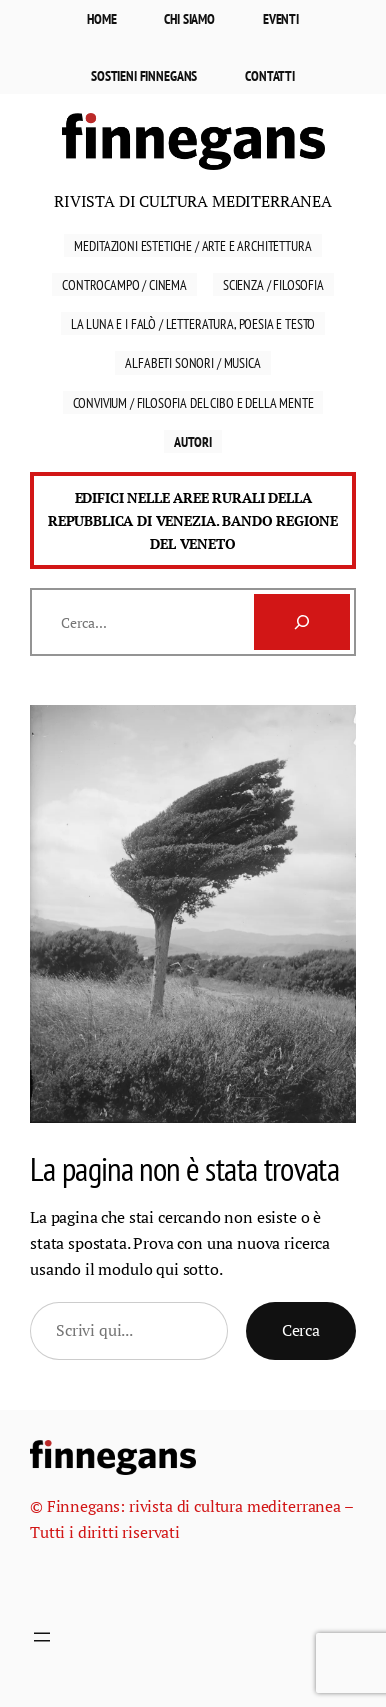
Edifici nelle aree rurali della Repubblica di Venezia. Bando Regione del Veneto (193, 520)
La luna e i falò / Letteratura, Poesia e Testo (193, 323)
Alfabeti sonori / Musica (192, 362)
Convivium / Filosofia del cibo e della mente (193, 402)
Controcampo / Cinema (124, 284)
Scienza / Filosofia (273, 284)
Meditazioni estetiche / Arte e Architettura (192, 245)
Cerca (301, 1330)
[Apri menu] (42, 1637)
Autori (193, 441)
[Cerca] (302, 622)
